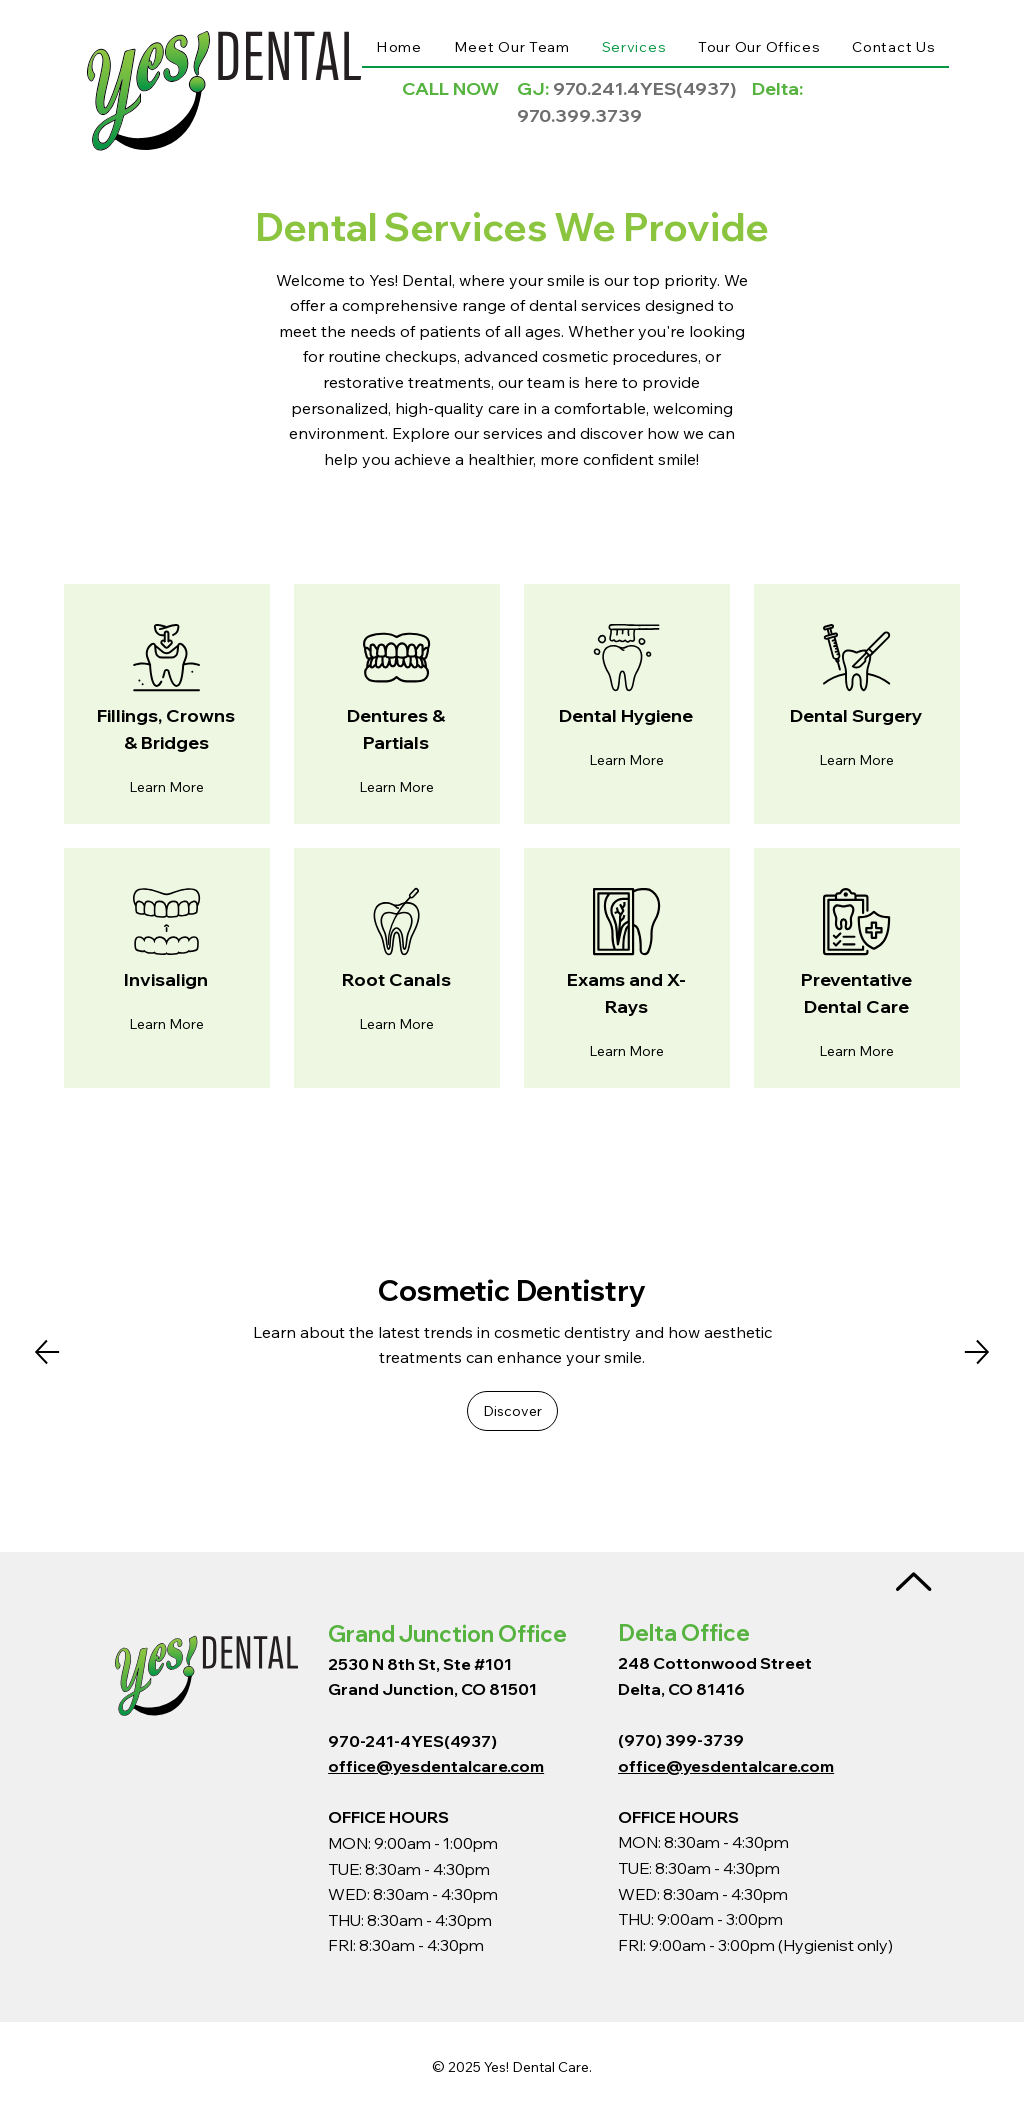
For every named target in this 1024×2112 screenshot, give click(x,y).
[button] (166, 787)
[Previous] (47, 1352)
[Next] (977, 1352)
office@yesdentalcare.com (436, 1766)
